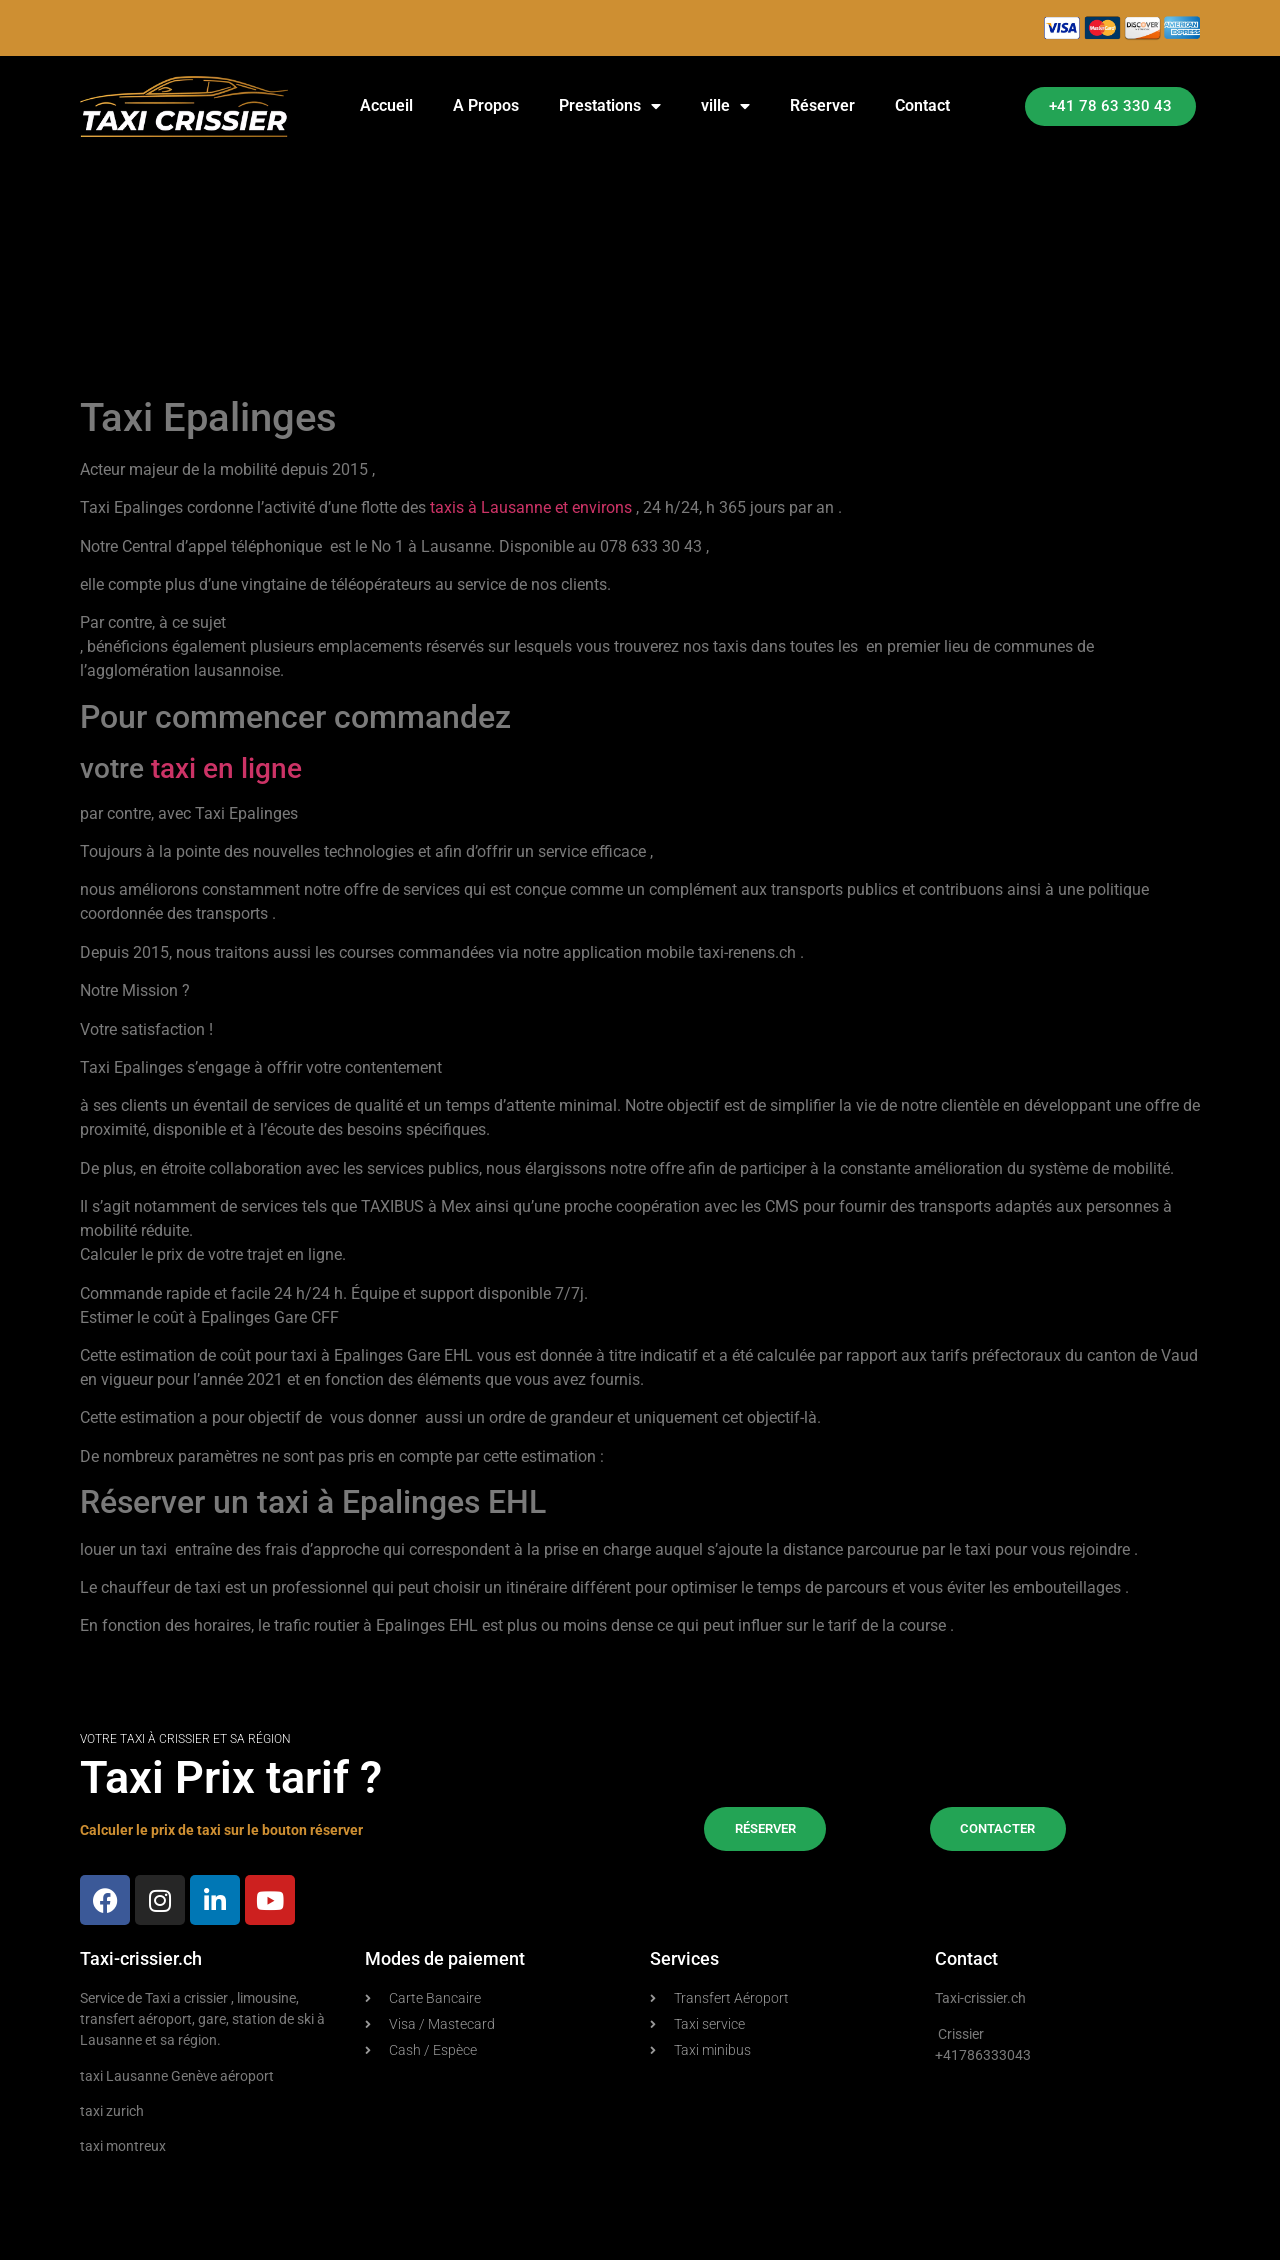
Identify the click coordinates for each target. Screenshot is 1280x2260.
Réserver (822, 105)
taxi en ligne (226, 768)
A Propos (486, 105)
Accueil (386, 105)
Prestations (610, 106)
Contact (922, 105)
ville (725, 106)
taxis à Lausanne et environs (531, 507)
